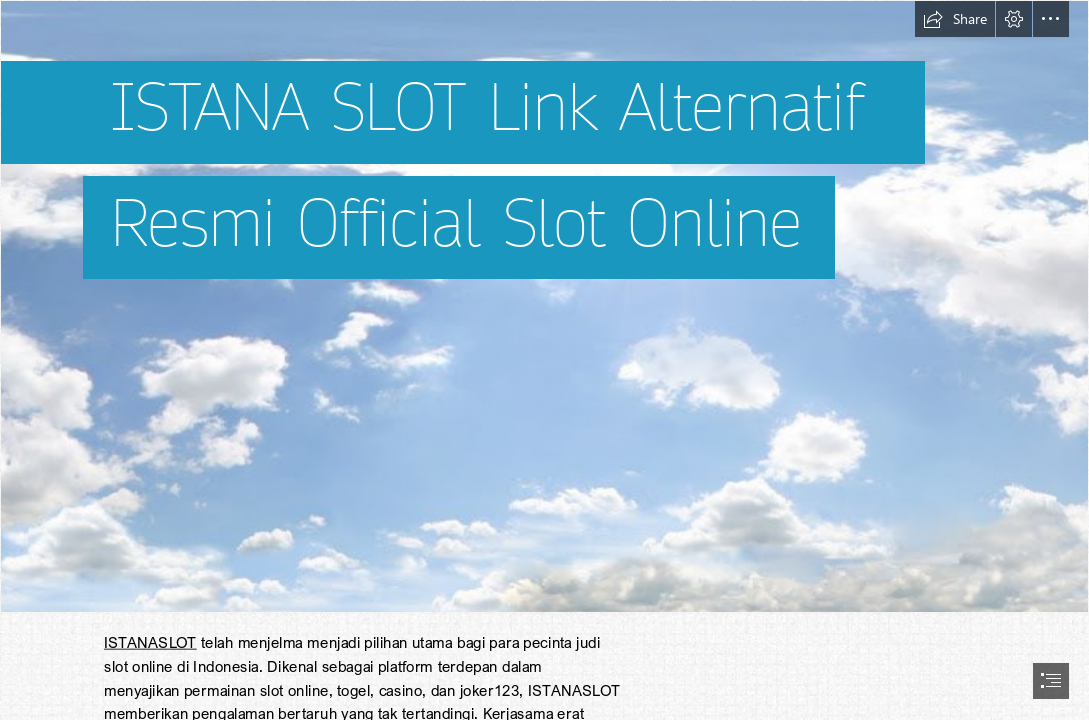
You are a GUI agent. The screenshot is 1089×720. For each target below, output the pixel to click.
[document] (544, 360)
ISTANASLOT (150, 641)
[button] (955, 19)
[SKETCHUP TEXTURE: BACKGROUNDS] (544, 306)
